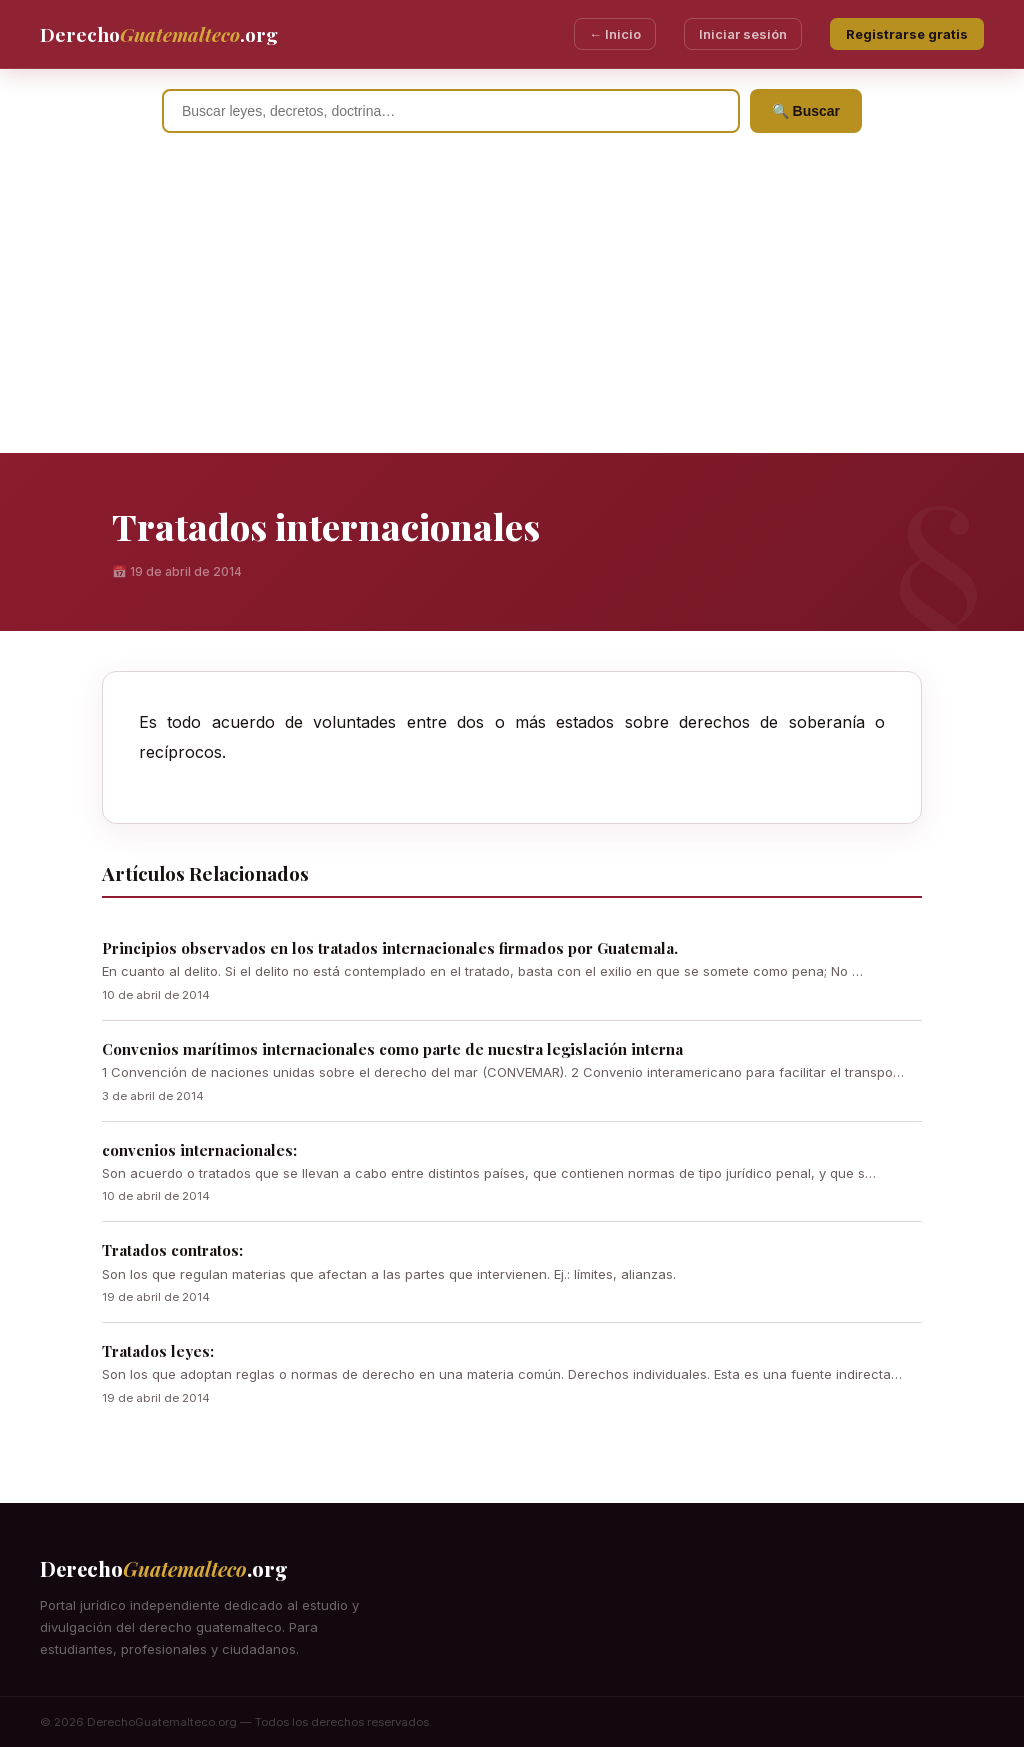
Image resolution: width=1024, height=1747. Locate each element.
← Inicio (615, 34)
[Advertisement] (512, 303)
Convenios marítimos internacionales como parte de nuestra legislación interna (392, 1049)
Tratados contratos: (172, 1250)
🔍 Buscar (806, 111)
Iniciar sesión (743, 34)
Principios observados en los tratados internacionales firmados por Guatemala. (390, 948)
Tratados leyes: (158, 1351)
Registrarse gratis (907, 34)
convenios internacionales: (199, 1150)
